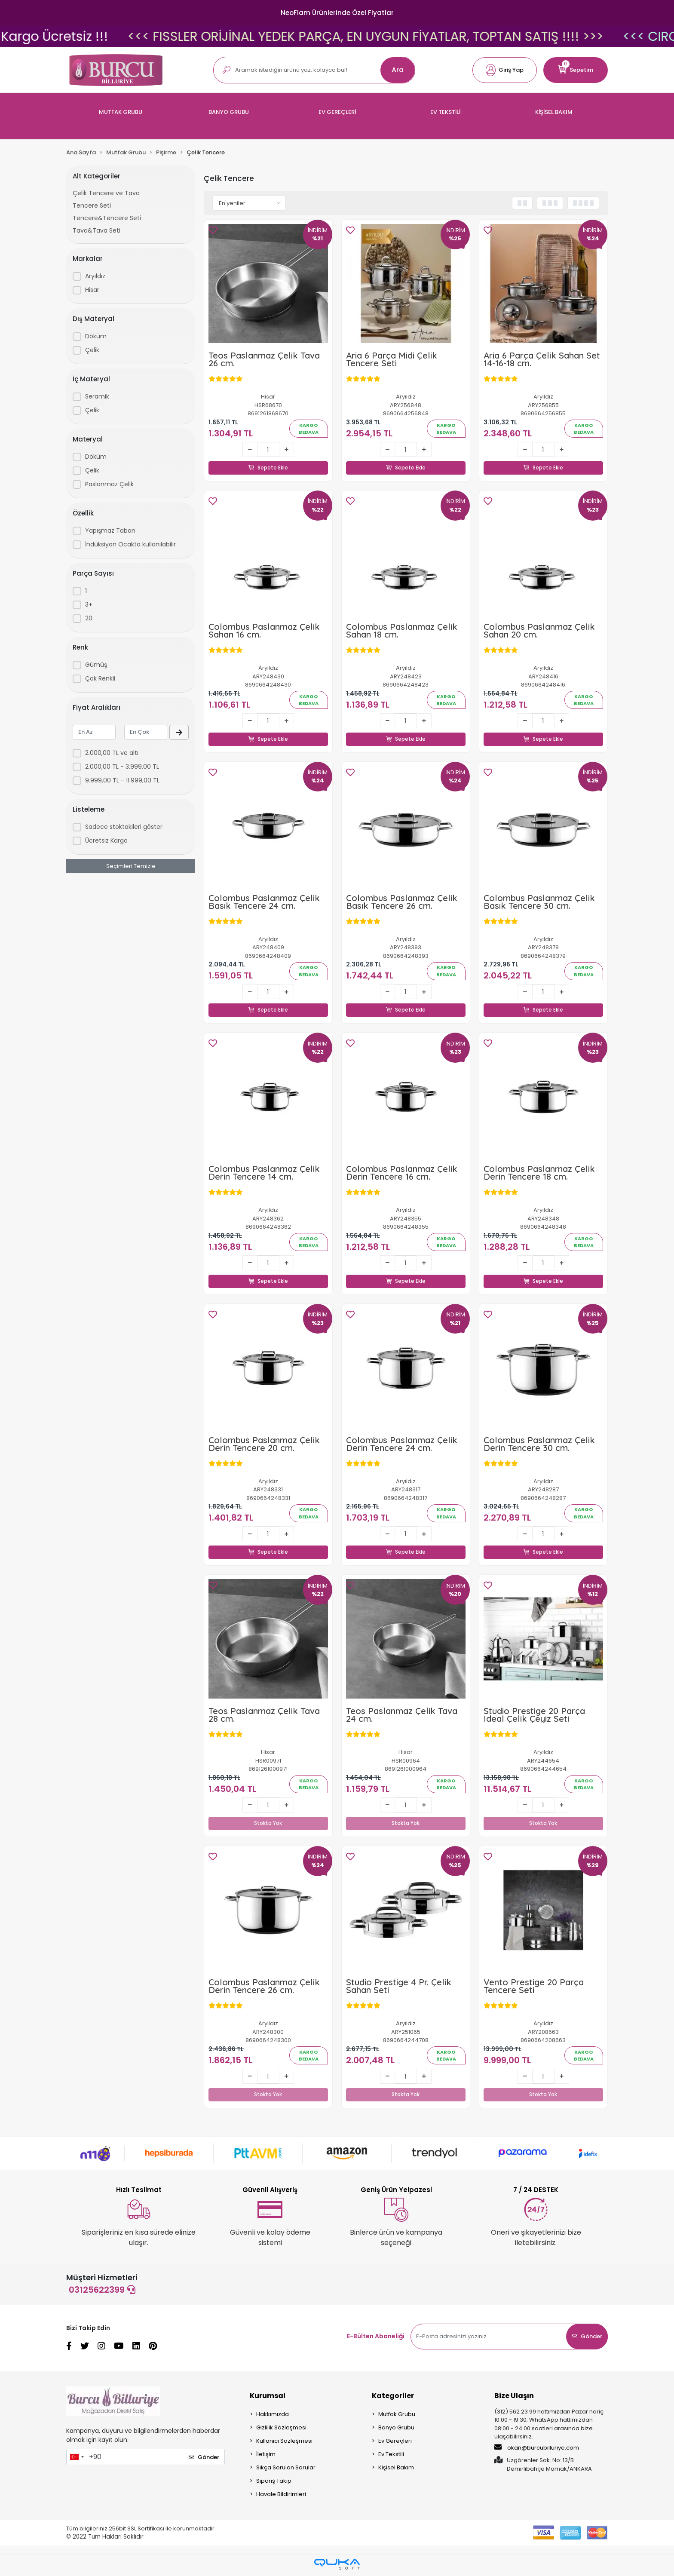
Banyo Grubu (396, 2430)
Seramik (97, 396)
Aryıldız (95, 276)
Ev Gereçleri (395, 2443)
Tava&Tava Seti (96, 230)
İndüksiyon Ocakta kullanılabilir (130, 544)
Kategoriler (393, 2398)
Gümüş (96, 664)
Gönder (587, 2339)
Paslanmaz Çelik (109, 484)
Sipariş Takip (273, 2483)
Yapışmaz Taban (110, 530)
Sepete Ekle (268, 458)
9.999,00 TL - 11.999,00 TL (122, 780)
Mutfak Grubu (396, 2417)
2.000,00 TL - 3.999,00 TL (122, 766)
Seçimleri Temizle (131, 866)
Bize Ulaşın (514, 2398)
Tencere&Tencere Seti (107, 218)
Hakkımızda (272, 2417)
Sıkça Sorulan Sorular (286, 2470)
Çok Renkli (100, 678)
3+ (88, 604)
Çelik (92, 350)
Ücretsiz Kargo (106, 840)
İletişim (266, 2457)
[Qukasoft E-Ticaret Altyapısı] (337, 2566)
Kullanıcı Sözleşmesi (284, 2443)
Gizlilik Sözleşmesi (281, 2430)
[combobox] (76, 2459)
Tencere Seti (92, 205)
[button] (504, 70)
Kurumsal (267, 2398)
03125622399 (102, 2292)
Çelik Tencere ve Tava (106, 193)
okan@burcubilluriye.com (536, 2450)
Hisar (92, 289)
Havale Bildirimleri (281, 2497)
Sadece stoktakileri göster (123, 826)
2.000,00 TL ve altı (111, 752)
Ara (398, 70)
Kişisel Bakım (396, 2470)
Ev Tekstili (391, 2457)
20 (88, 618)
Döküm (96, 336)
